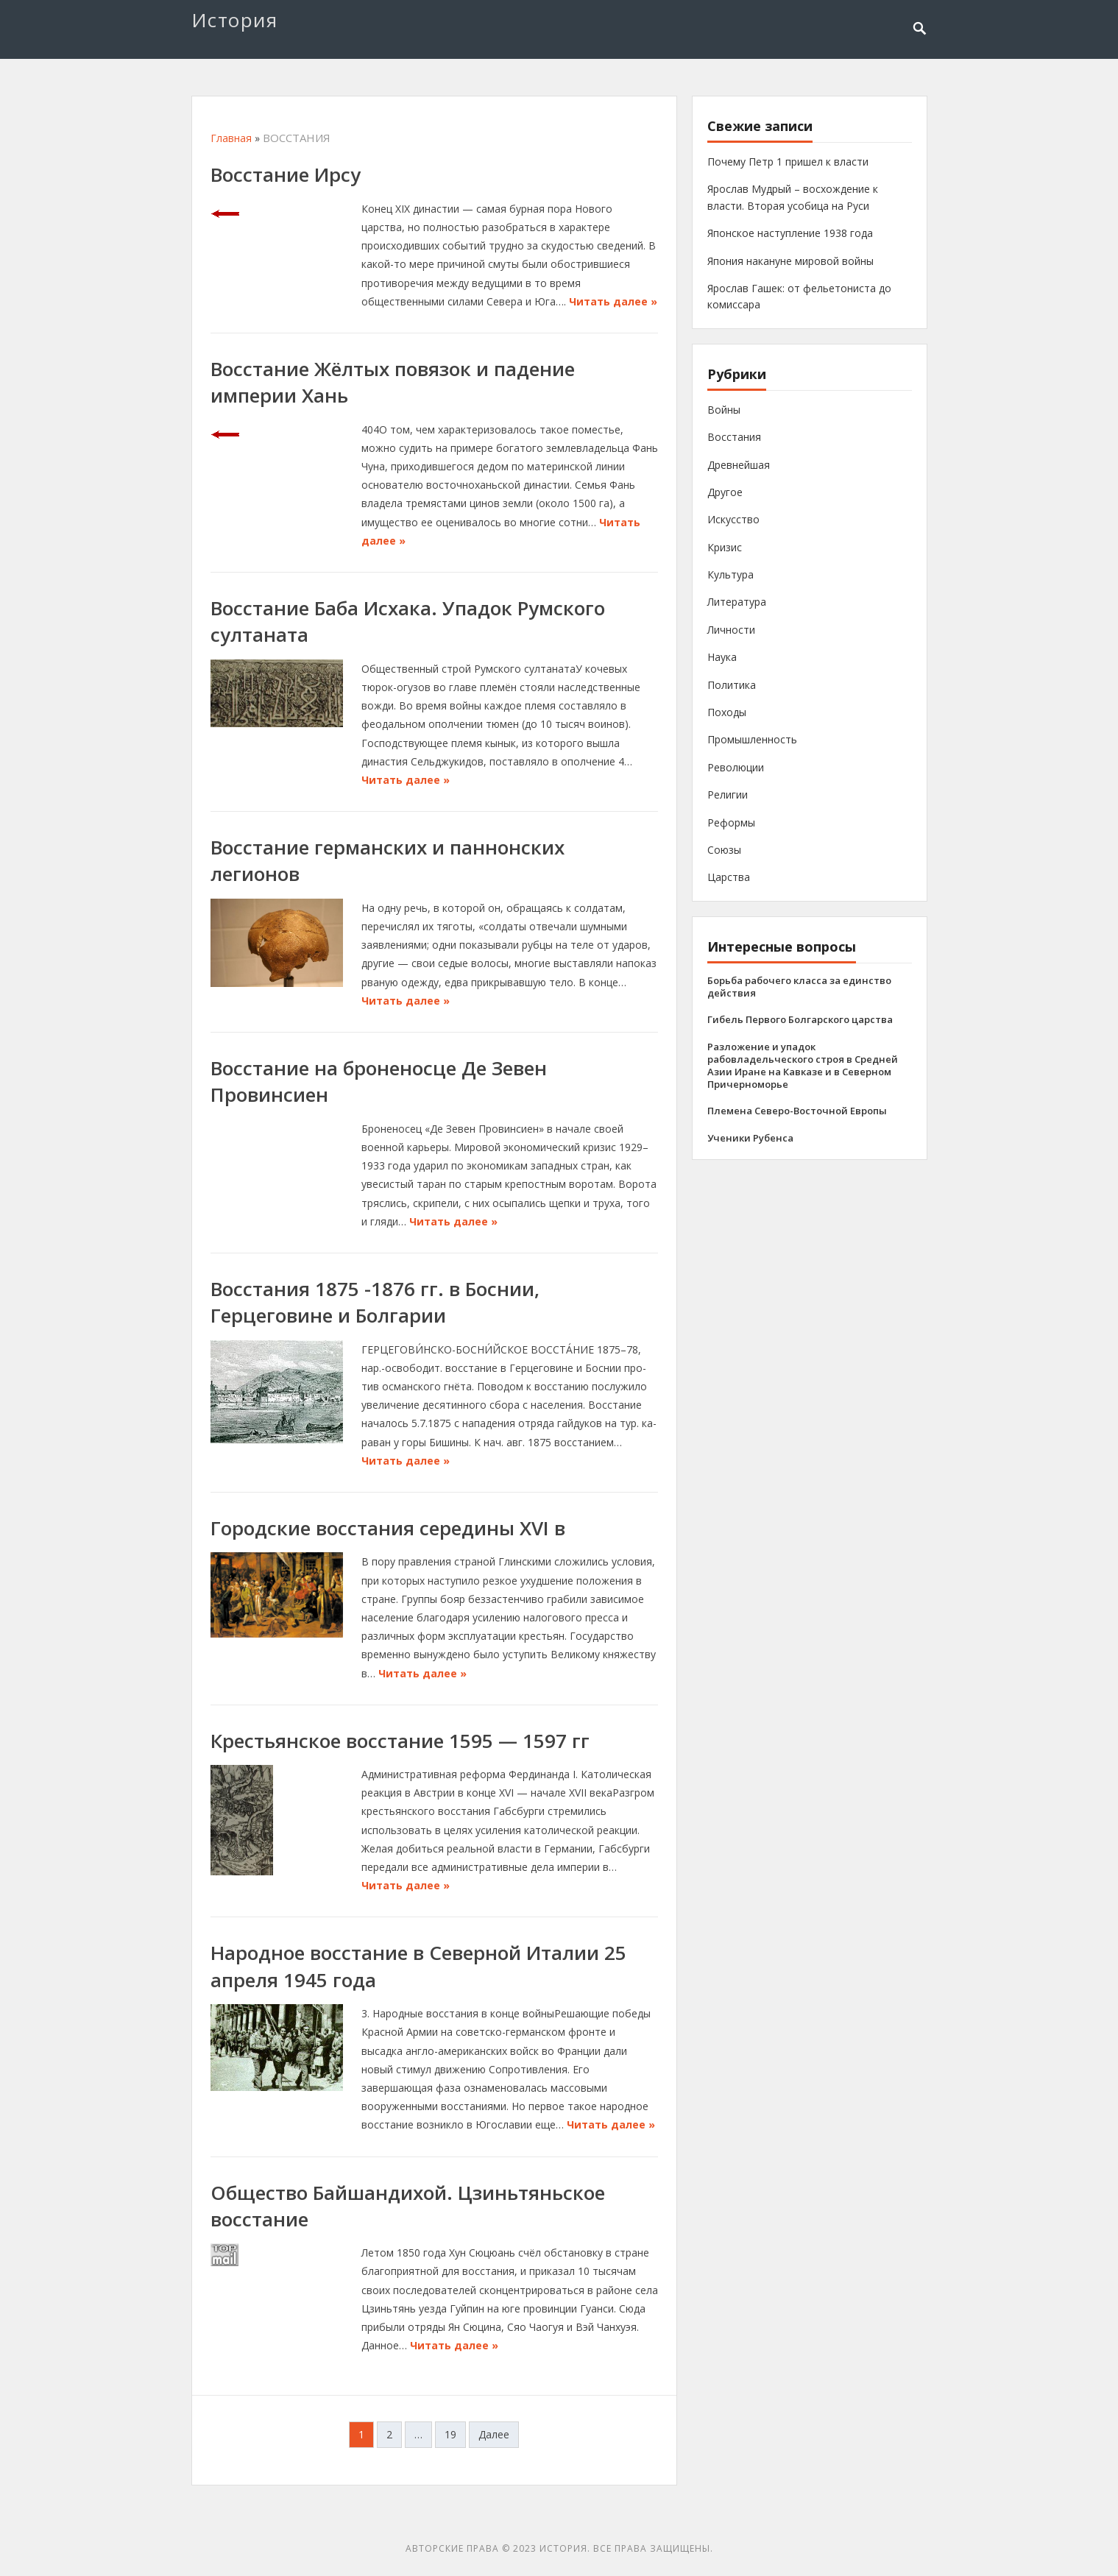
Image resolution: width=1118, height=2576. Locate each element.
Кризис (724, 547)
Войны (723, 410)
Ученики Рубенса (750, 1137)
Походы (726, 712)
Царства (728, 877)
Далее (493, 2434)
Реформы (731, 822)
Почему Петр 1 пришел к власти (787, 162)
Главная (231, 138)
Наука (722, 657)
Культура (730, 574)
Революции (735, 767)
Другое (725, 492)
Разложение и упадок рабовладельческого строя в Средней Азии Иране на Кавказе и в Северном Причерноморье (802, 1065)
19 (450, 2434)
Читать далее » (613, 301)
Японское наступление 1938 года (790, 233)
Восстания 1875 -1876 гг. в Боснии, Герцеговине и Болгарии (374, 1301)
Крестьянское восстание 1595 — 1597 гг (400, 1740)
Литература (736, 602)
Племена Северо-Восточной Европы (797, 1110)
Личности (731, 630)
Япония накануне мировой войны (790, 261)
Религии (727, 795)
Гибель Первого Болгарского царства (800, 1019)
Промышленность (752, 739)
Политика (731, 685)
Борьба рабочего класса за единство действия (799, 986)
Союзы (724, 850)
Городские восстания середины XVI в (387, 1528)
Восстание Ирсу (285, 174)
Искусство (733, 519)
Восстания (734, 437)
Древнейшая (738, 465)
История (234, 20)
